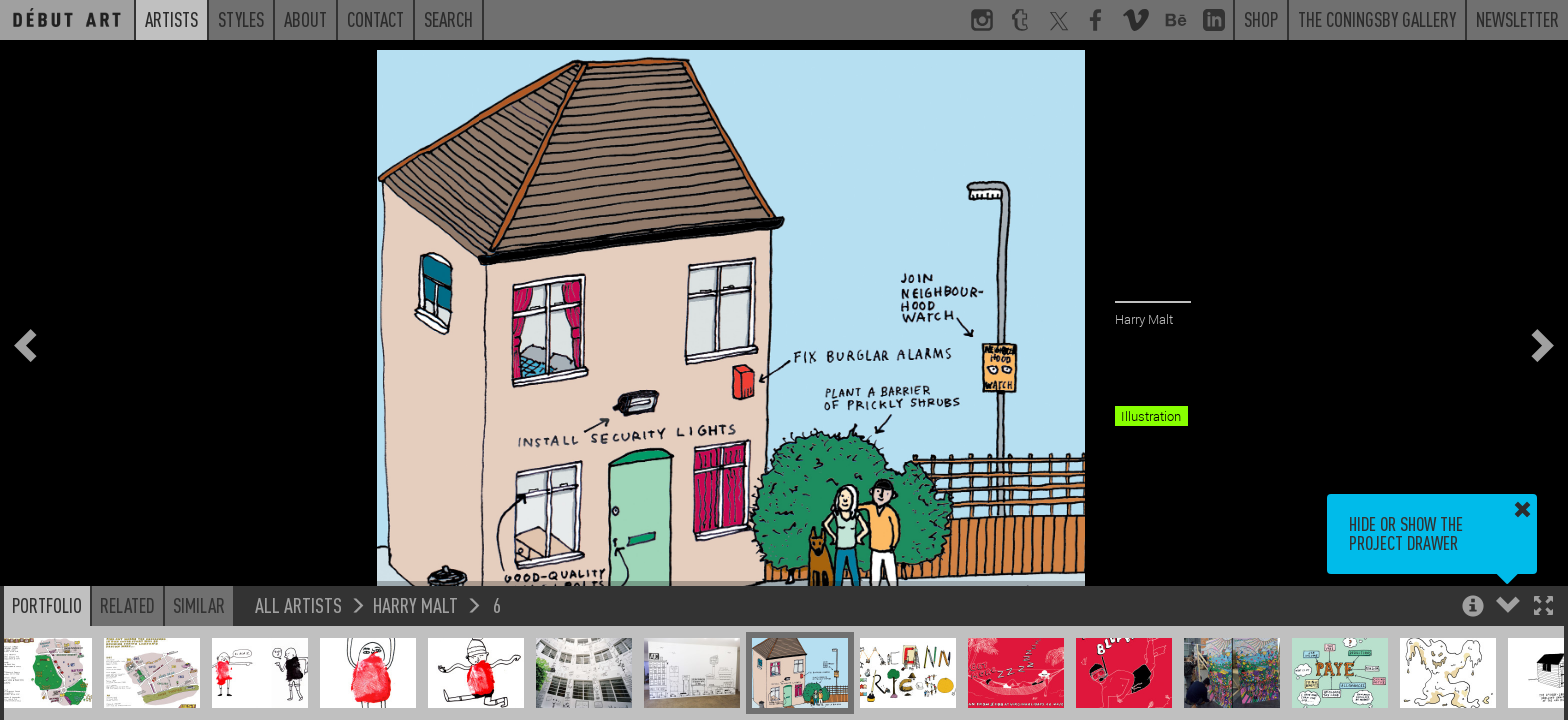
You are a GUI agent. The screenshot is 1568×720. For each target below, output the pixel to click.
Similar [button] (199, 605)
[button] (1543, 607)
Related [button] (127, 605)
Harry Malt (415, 604)
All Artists (298, 604)
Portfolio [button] (47, 605)
